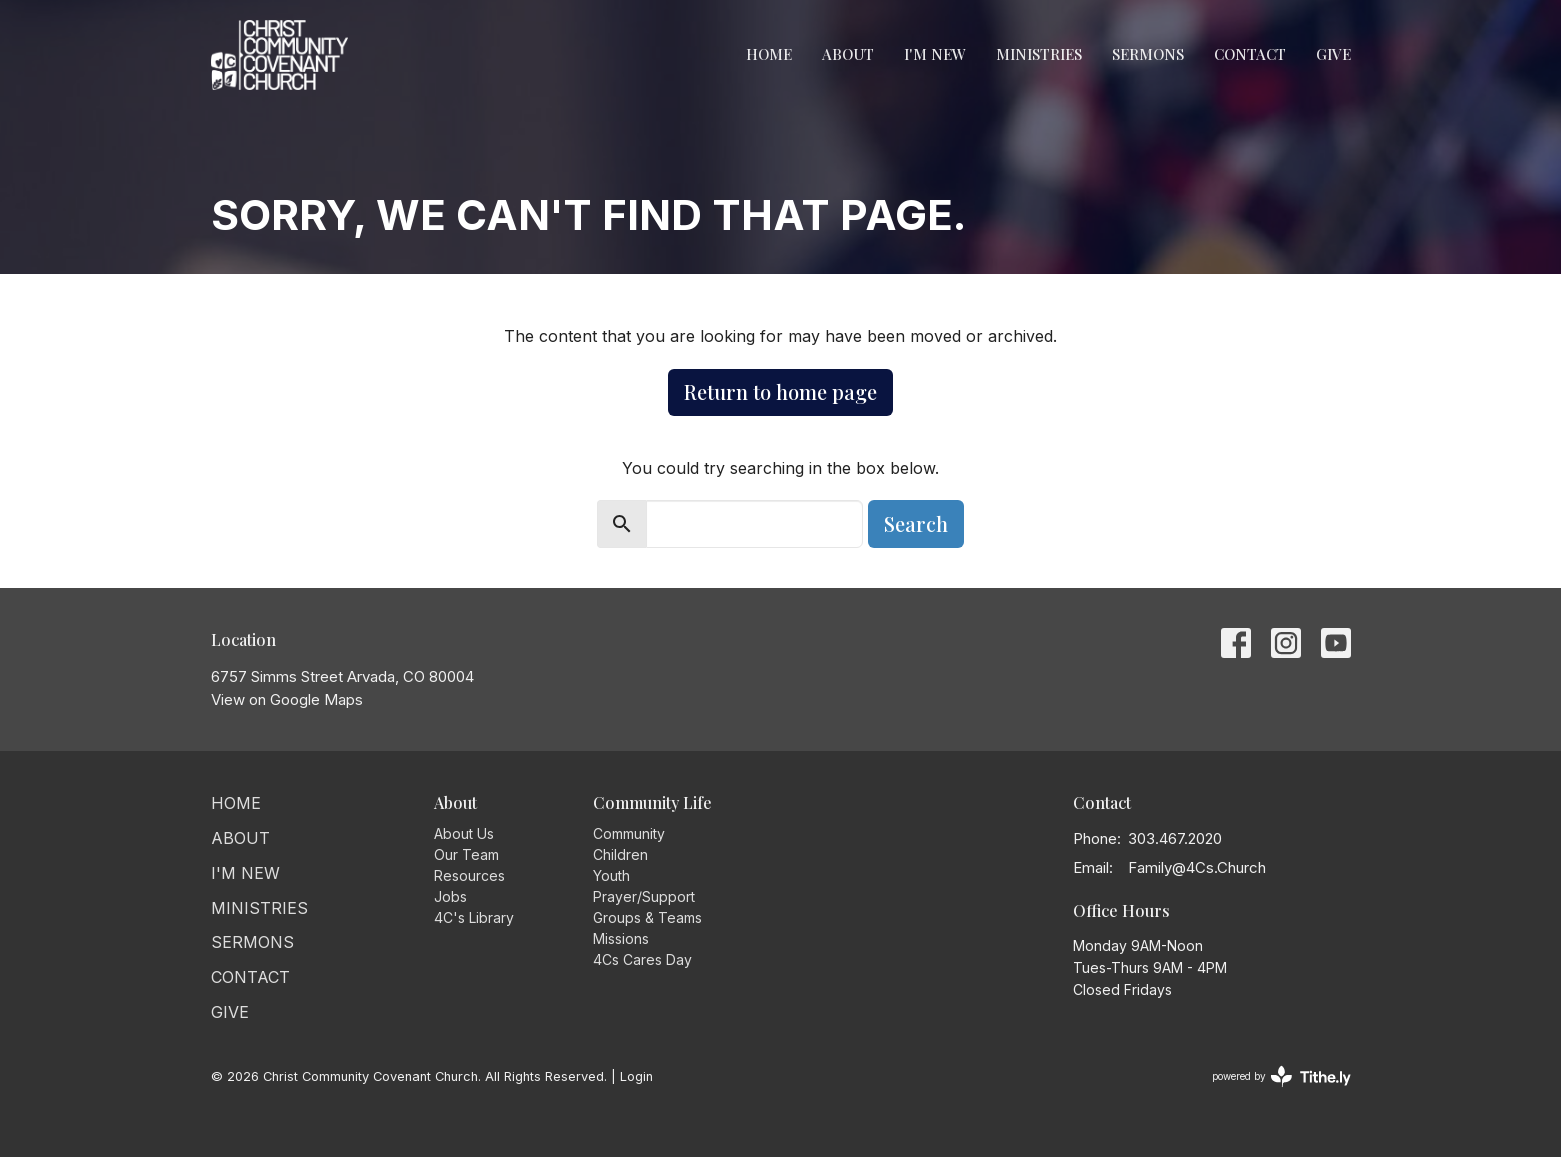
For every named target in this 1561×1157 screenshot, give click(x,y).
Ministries (1039, 54)
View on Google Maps (287, 699)
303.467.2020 (1175, 838)
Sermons (1148, 54)
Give (1333, 54)
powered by (1281, 1076)
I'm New (935, 54)
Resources (469, 875)
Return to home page (780, 391)
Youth (611, 875)
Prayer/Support (644, 896)
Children (620, 854)
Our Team (466, 854)
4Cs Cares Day (642, 959)
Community (629, 833)
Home (769, 54)
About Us (464, 833)
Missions (621, 938)
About (848, 54)
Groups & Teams (647, 917)
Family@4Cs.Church (1197, 867)
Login (636, 1076)
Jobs (450, 896)
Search (916, 523)
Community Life (652, 802)
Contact (1250, 54)
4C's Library (474, 917)
